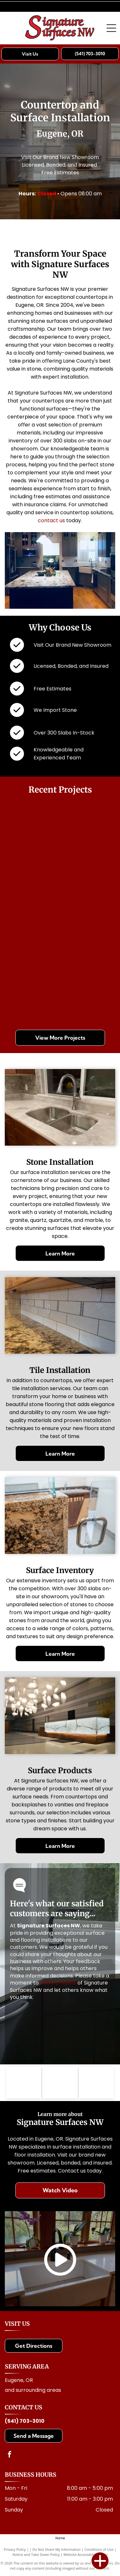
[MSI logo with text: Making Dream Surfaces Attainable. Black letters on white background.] (23, 2083)
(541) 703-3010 (24, 2421)
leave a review (58, 1982)
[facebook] (9, 2455)
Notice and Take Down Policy (36, 2554)
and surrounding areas (33, 2390)
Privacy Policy (15, 2549)
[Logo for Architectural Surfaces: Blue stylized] (60, 2083)
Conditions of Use (99, 2549)
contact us (51, 520)
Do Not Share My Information (56, 2549)
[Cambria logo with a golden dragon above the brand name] (96, 2083)
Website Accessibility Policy (85, 2554)
